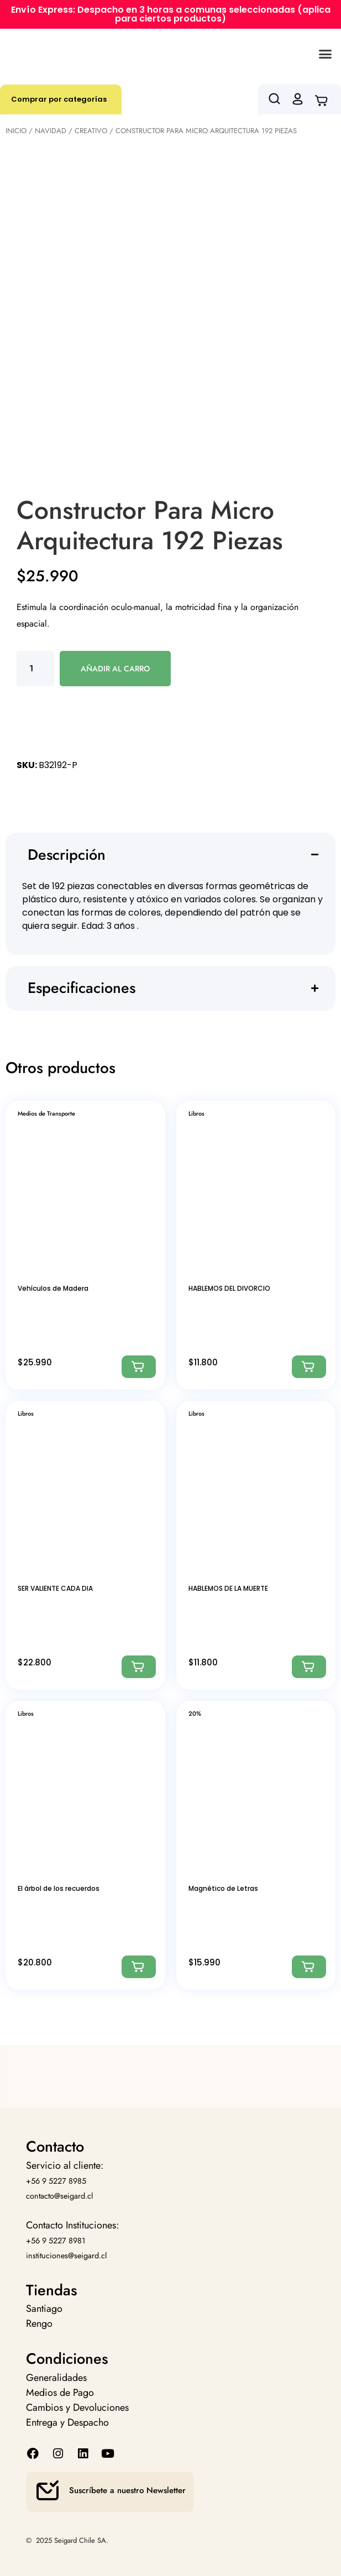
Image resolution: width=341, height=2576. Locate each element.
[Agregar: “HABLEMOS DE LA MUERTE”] (309, 1666)
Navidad (50, 130)
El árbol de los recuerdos (58, 1888)
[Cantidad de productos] (35, 668)
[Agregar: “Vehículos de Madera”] (139, 1366)
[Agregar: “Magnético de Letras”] (309, 1966)
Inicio (16, 130)
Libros (196, 1113)
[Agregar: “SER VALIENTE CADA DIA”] (139, 1666)
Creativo (91, 130)
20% (194, 1713)
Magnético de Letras (223, 1888)
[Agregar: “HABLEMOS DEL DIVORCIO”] (309, 1366)
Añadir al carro (115, 668)
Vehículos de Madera (53, 1288)
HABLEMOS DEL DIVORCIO (229, 1288)
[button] (325, 53)
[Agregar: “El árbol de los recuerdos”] (139, 1966)
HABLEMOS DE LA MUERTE (228, 1588)
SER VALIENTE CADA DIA (55, 1588)
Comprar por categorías (59, 99)
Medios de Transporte (46, 1113)
